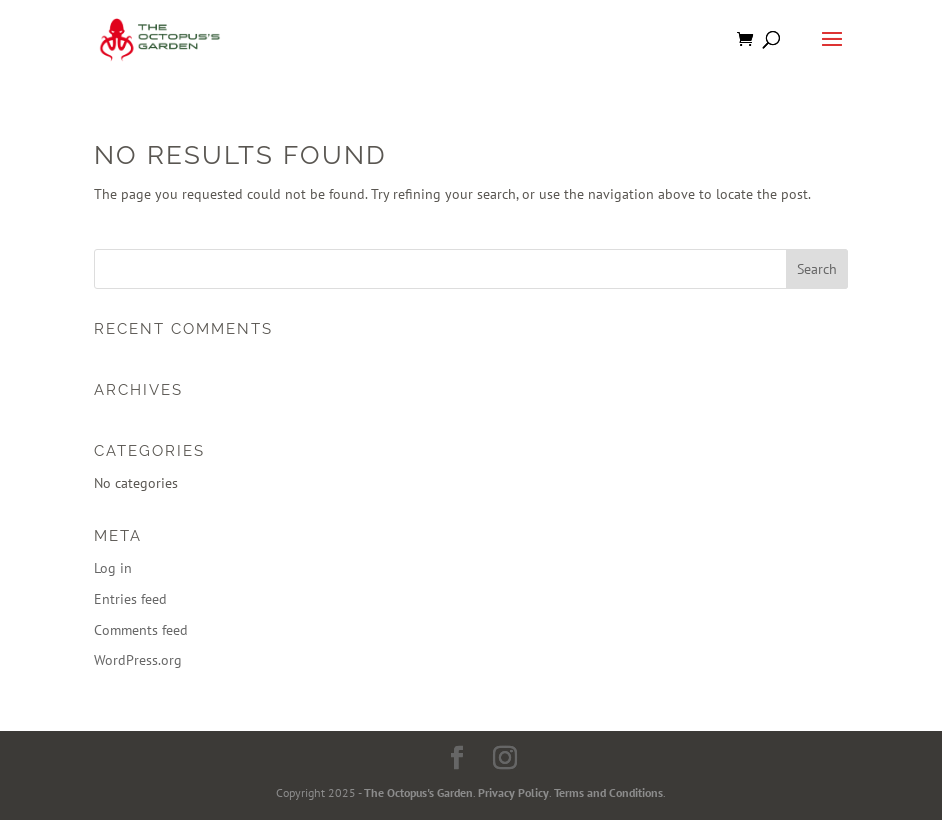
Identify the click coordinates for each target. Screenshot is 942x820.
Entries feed (130, 599)
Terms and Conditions (608, 792)
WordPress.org (138, 660)
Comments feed (141, 630)
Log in (113, 568)
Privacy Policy (513, 792)
